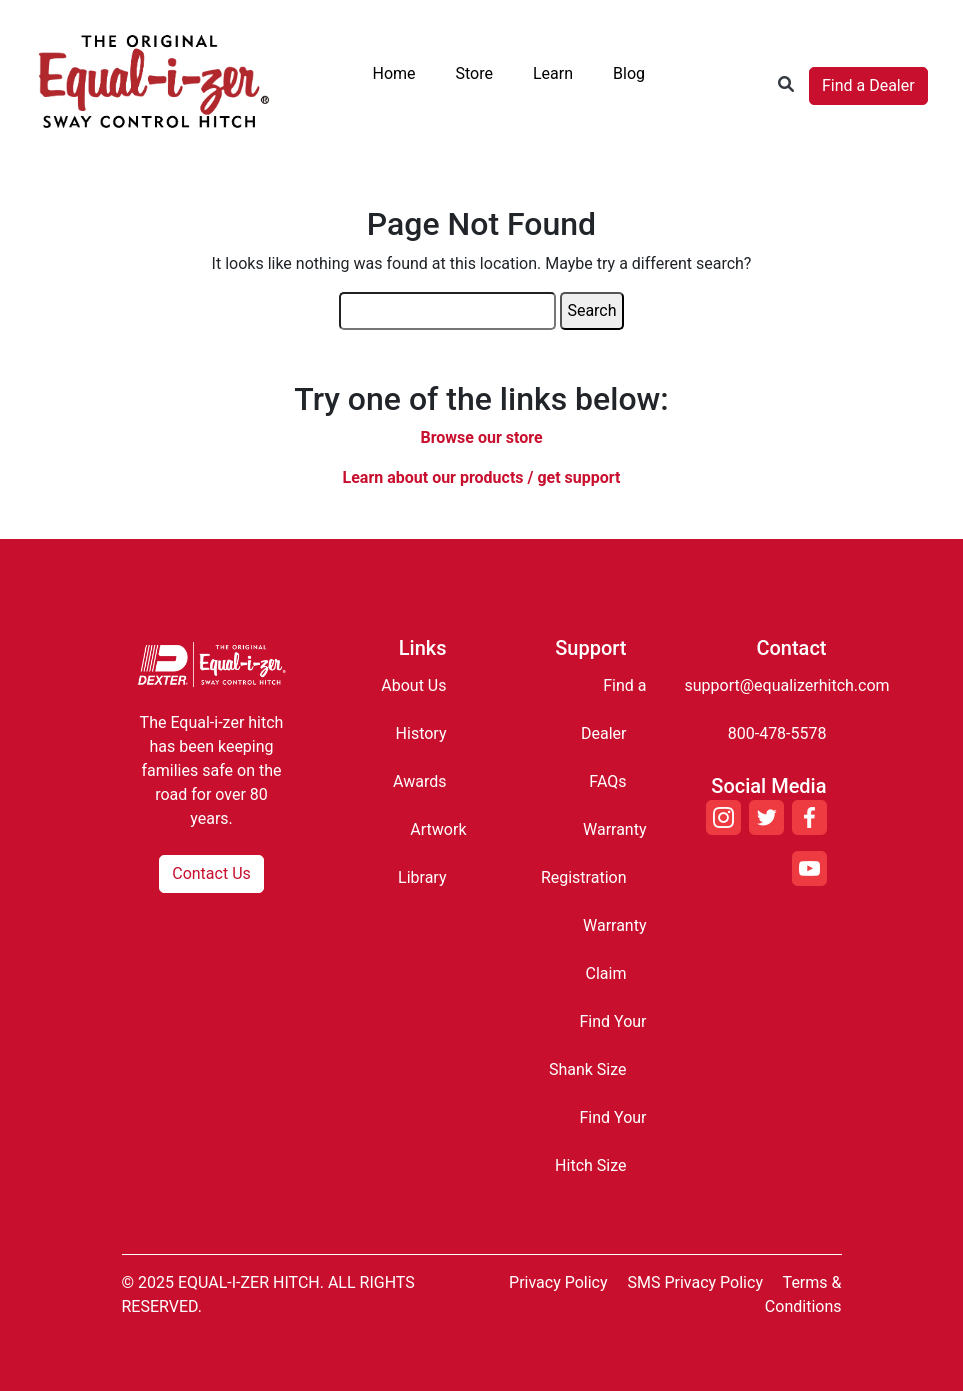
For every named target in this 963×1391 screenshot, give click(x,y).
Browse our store (481, 437)
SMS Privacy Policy (695, 1282)
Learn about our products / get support (482, 477)
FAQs (607, 781)
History (421, 733)
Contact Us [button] (211, 873)
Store (474, 73)
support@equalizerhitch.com (787, 685)
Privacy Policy (558, 1282)
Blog (629, 73)
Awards (419, 781)
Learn (553, 73)
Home (393, 73)
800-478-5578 (777, 733)
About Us (413, 685)
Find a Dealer (868, 85)
